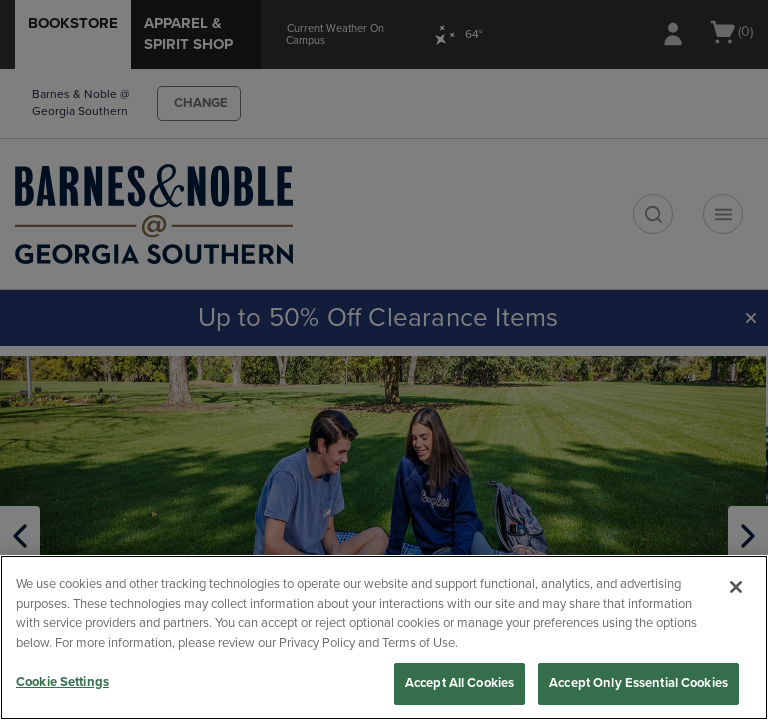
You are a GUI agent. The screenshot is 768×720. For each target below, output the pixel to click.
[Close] (736, 587)
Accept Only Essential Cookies (638, 683)
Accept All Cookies (459, 683)
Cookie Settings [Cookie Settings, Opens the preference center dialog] (62, 682)
